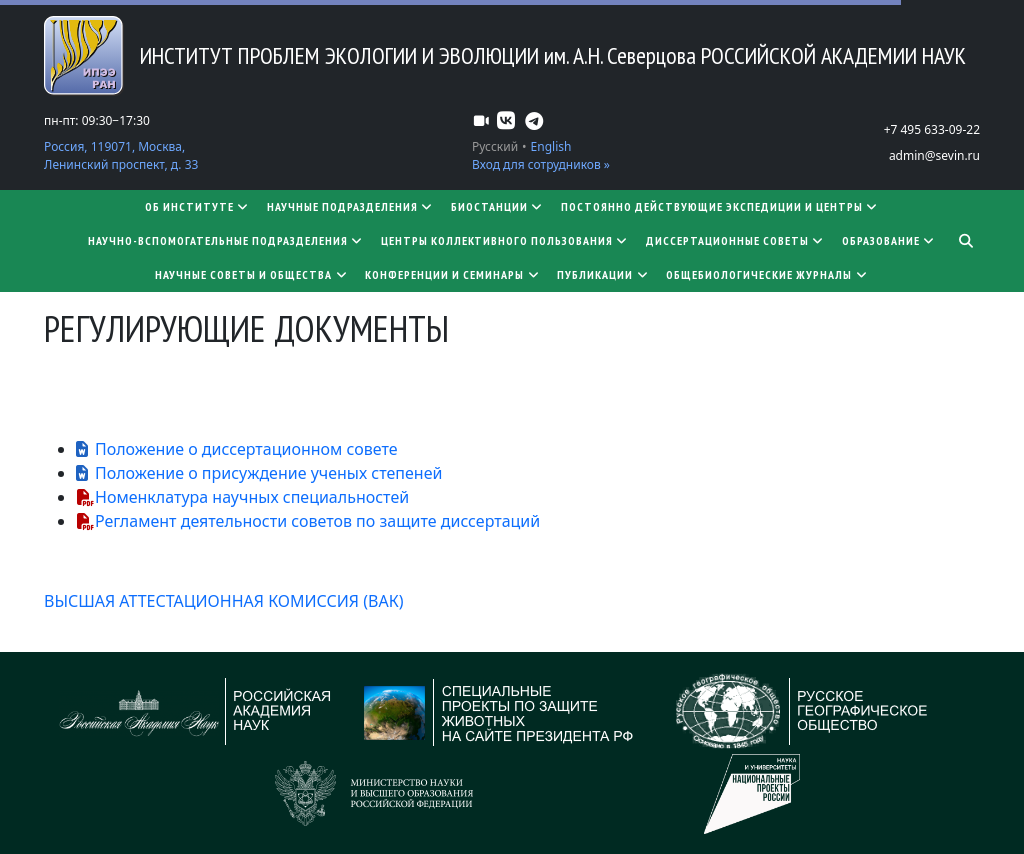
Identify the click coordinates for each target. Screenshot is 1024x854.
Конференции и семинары (453, 274)
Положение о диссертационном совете (246, 449)
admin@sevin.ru (934, 155)
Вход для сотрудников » (541, 164)
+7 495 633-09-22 (932, 129)
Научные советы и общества (252, 274)
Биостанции (498, 206)
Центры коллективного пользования (505, 240)
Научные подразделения (351, 206)
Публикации (603, 274)
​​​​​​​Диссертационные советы (736, 240)
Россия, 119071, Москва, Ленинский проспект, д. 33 (121, 155)
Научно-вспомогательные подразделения (226, 240)
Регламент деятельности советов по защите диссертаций (317, 521)
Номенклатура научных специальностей (252, 497)
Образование (889, 240)
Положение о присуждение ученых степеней (268, 473)
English (551, 146)
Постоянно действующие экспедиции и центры (720, 206)
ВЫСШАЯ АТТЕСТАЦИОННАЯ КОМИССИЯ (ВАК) (223, 601)
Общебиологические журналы (767, 274)
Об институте (198, 206)
